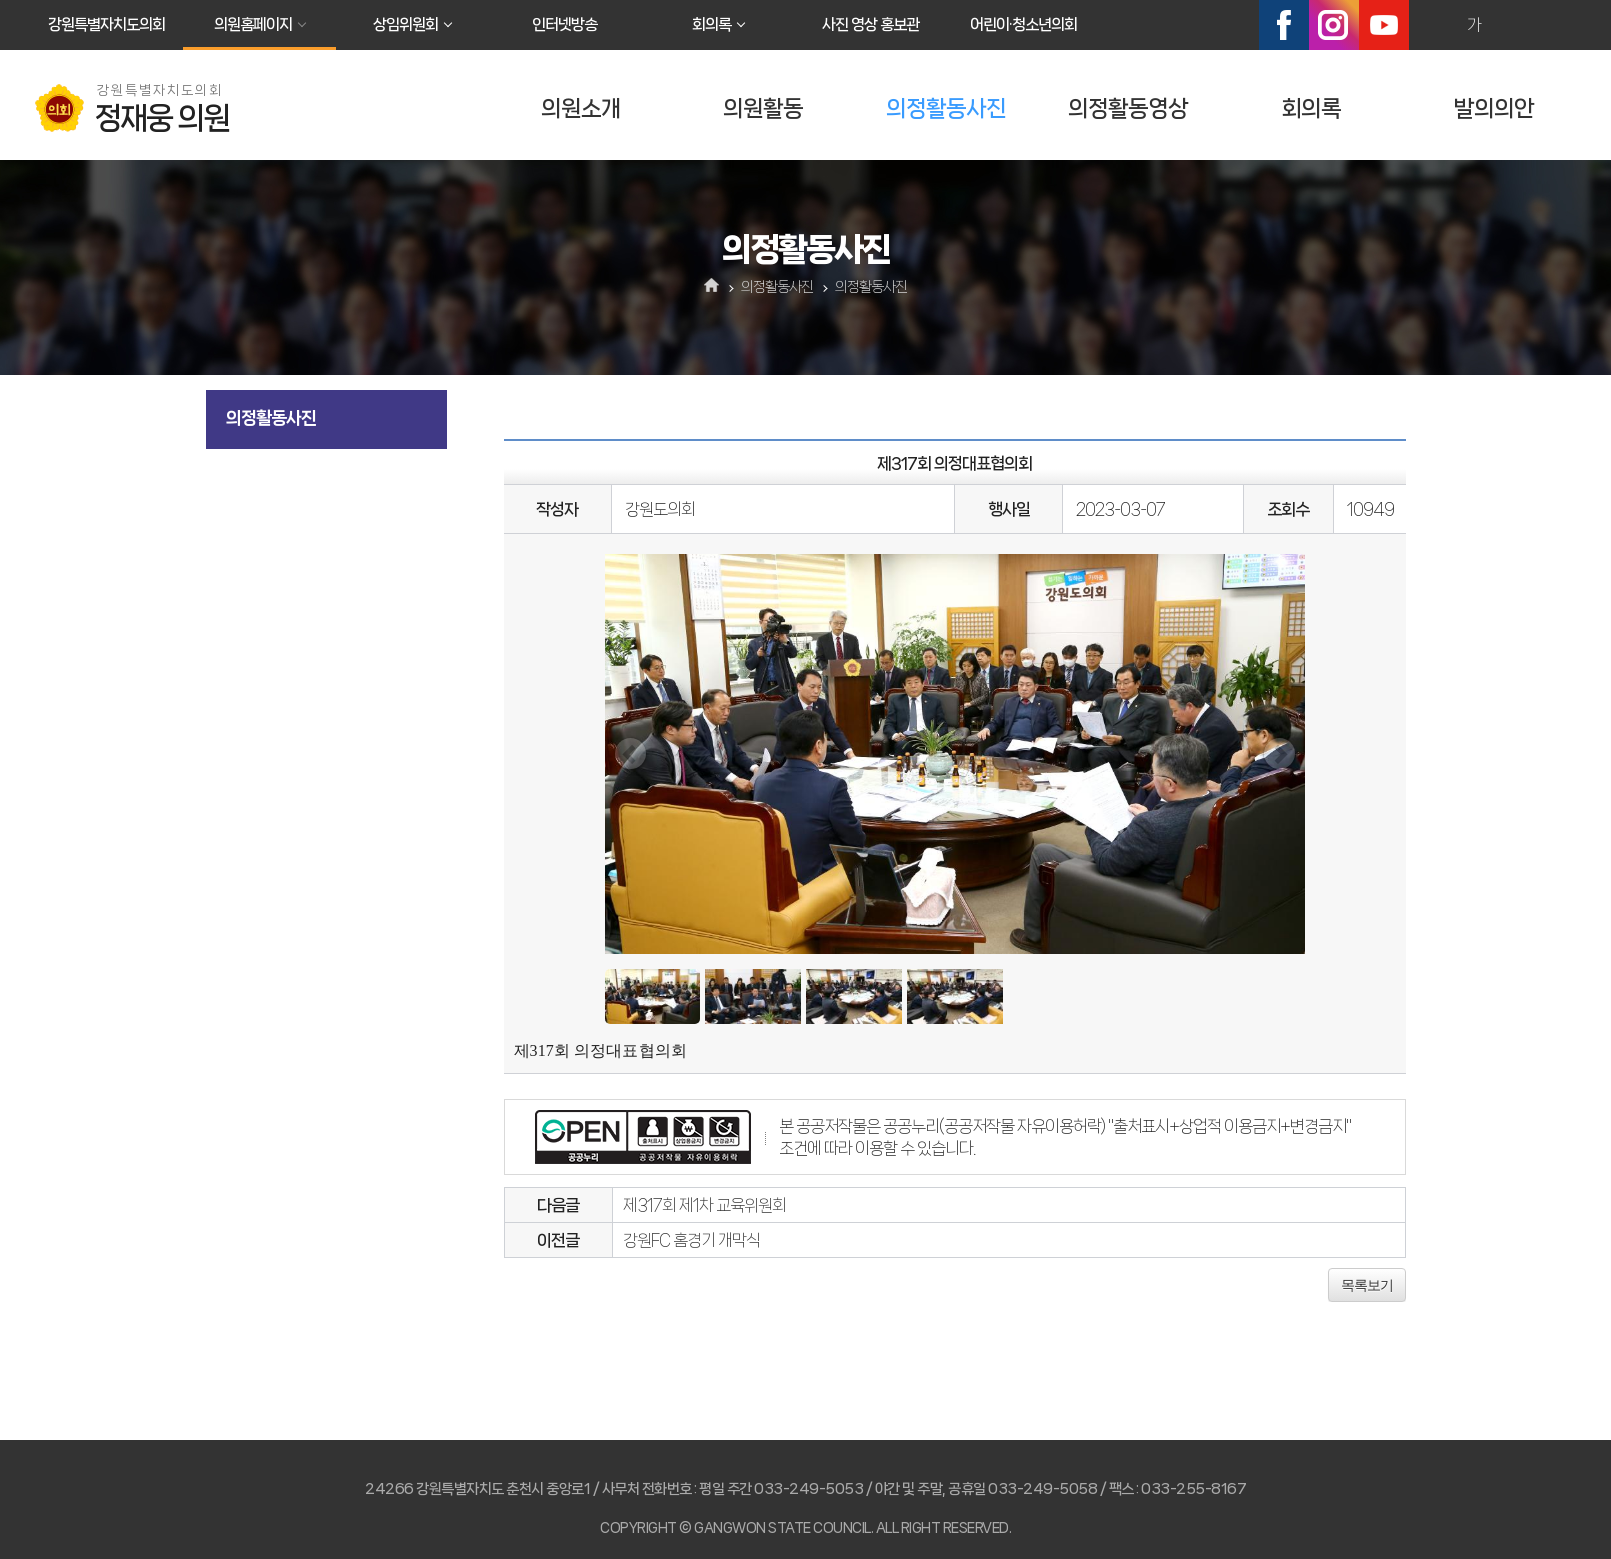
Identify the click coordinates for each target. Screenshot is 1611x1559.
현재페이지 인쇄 (1560, 25)
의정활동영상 (1128, 108)
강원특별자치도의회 (106, 24)
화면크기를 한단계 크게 (1431, 25)
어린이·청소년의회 (1023, 24)
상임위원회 (405, 24)
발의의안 (1494, 108)
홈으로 (711, 287)
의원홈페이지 (253, 24)
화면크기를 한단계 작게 (1517, 25)
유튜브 (1384, 25)
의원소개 (581, 108)
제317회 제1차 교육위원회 (704, 1205)
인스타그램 (1334, 25)
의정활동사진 (946, 108)
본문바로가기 (0, 0)
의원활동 (763, 108)
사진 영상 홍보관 (870, 24)
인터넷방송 (564, 24)
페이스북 (1284, 25)
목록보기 (1367, 1285)
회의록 (711, 24)
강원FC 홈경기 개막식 (691, 1240)
